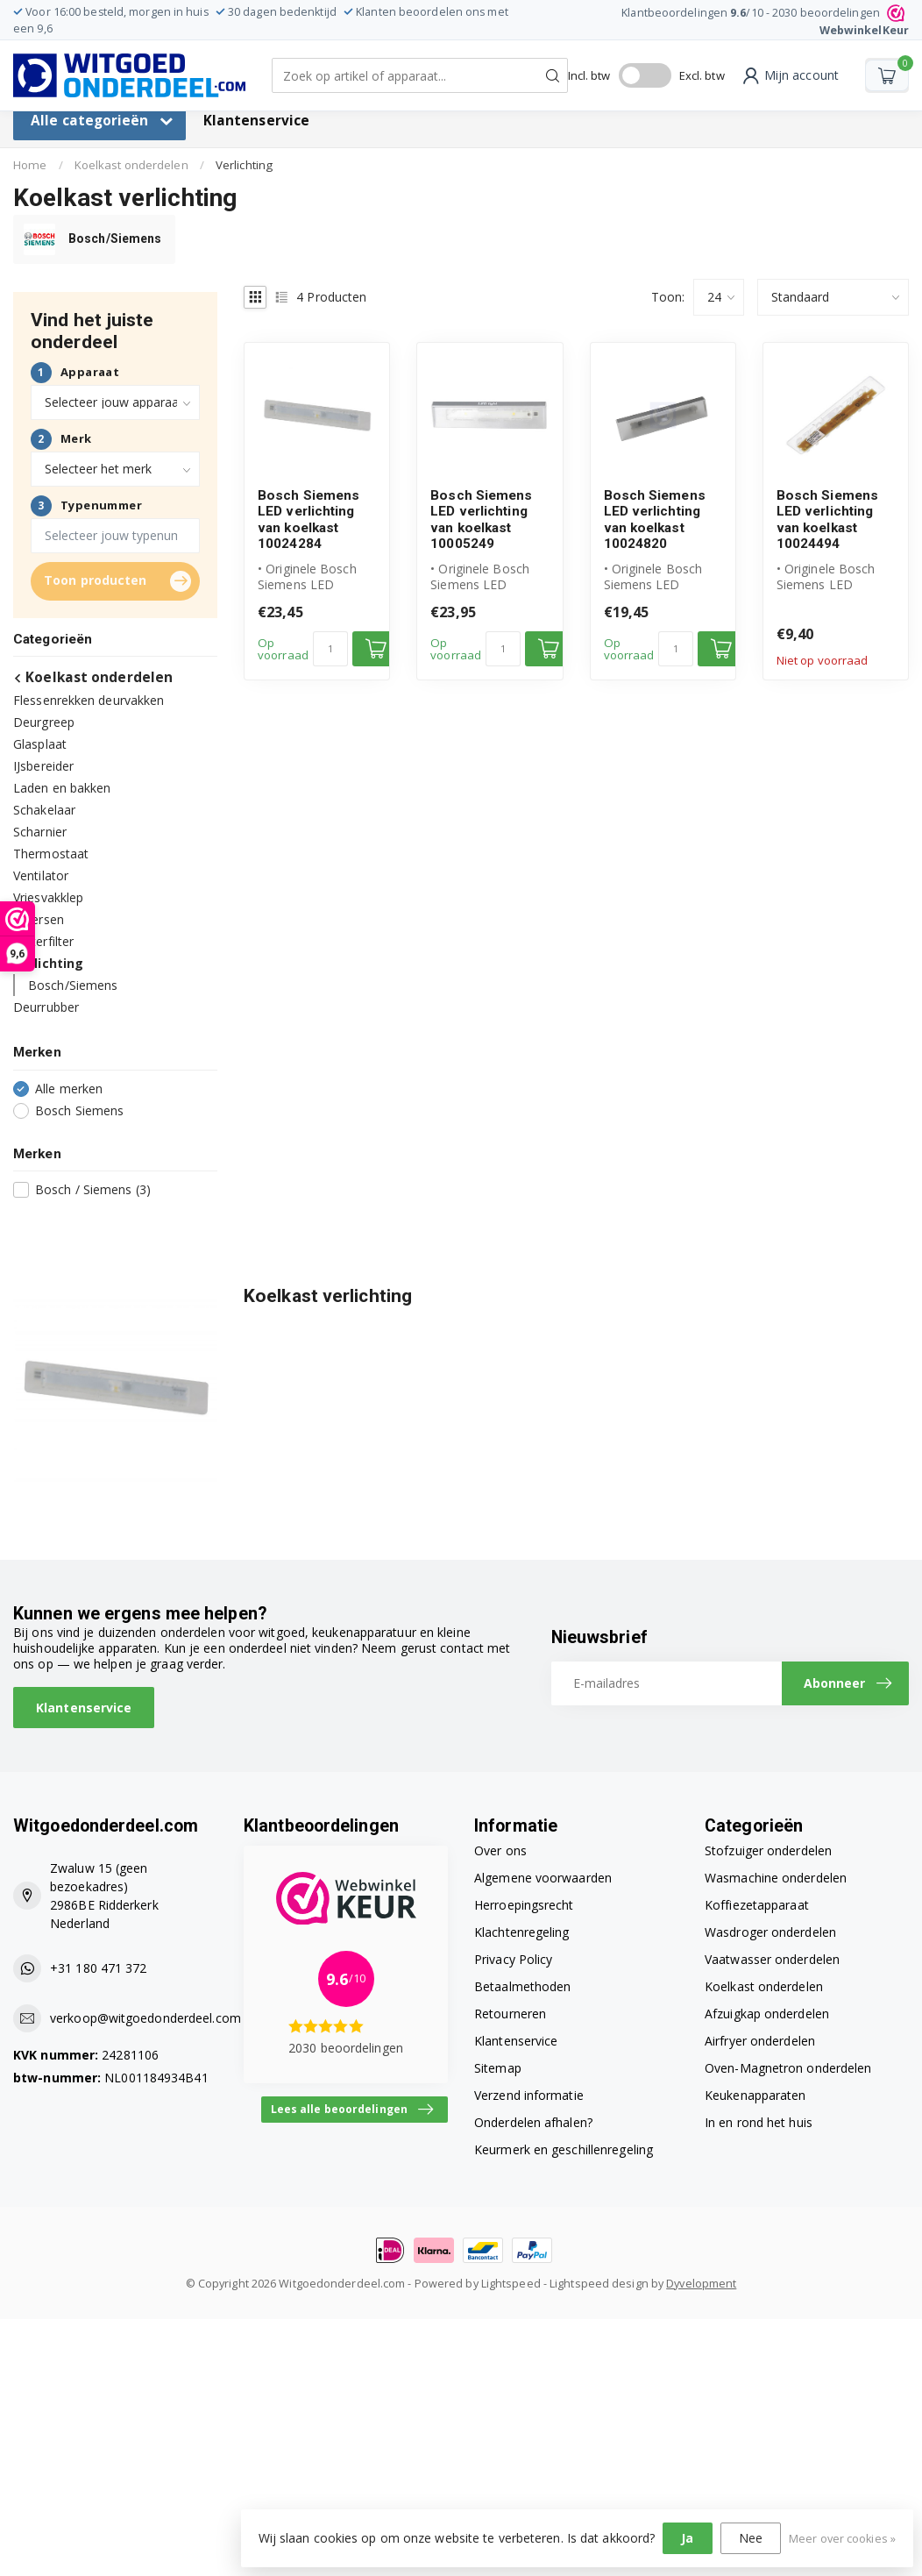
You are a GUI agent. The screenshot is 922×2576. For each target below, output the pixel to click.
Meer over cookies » (842, 2538)
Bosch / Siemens (93, 1189)
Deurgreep (43, 722)
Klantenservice (256, 120)
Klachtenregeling (522, 1932)
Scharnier (40, 831)
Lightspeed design (599, 2283)
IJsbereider (43, 766)
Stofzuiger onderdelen (768, 1850)
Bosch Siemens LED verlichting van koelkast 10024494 (827, 519)
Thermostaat (51, 853)
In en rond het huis (758, 2122)
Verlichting (244, 165)
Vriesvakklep (48, 897)
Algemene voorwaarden (543, 1877)
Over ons (500, 1850)
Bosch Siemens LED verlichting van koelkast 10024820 (655, 519)
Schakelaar (44, 809)
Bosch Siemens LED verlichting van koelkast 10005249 (481, 519)
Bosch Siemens (79, 1110)
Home (29, 165)
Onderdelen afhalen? (533, 2122)
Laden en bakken (62, 787)
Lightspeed (511, 2283)
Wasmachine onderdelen (776, 1877)
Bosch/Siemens (72, 985)
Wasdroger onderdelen (770, 1932)
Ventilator (40, 875)
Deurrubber (46, 1007)
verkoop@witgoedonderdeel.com (145, 2018)
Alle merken (69, 1088)
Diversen (38, 919)
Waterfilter (43, 941)
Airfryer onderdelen (760, 2040)
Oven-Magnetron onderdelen (788, 2068)
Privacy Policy (513, 1959)
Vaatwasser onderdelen (772, 1959)
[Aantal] (330, 648)
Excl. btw (702, 75)
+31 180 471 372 (98, 1968)
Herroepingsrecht (524, 1904)
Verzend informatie (529, 2095)
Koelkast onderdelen (131, 165)
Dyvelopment (701, 2283)
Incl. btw (589, 75)
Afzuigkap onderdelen (767, 2013)
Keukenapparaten (755, 2095)
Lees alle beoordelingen (352, 2109)
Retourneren (510, 2013)
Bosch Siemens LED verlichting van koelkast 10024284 (308, 519)
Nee (750, 2538)
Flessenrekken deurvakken (88, 700)
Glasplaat (40, 744)
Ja (687, 2538)
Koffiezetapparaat (757, 1904)
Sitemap (497, 2068)
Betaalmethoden (522, 1986)
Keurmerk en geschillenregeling (563, 2149)
